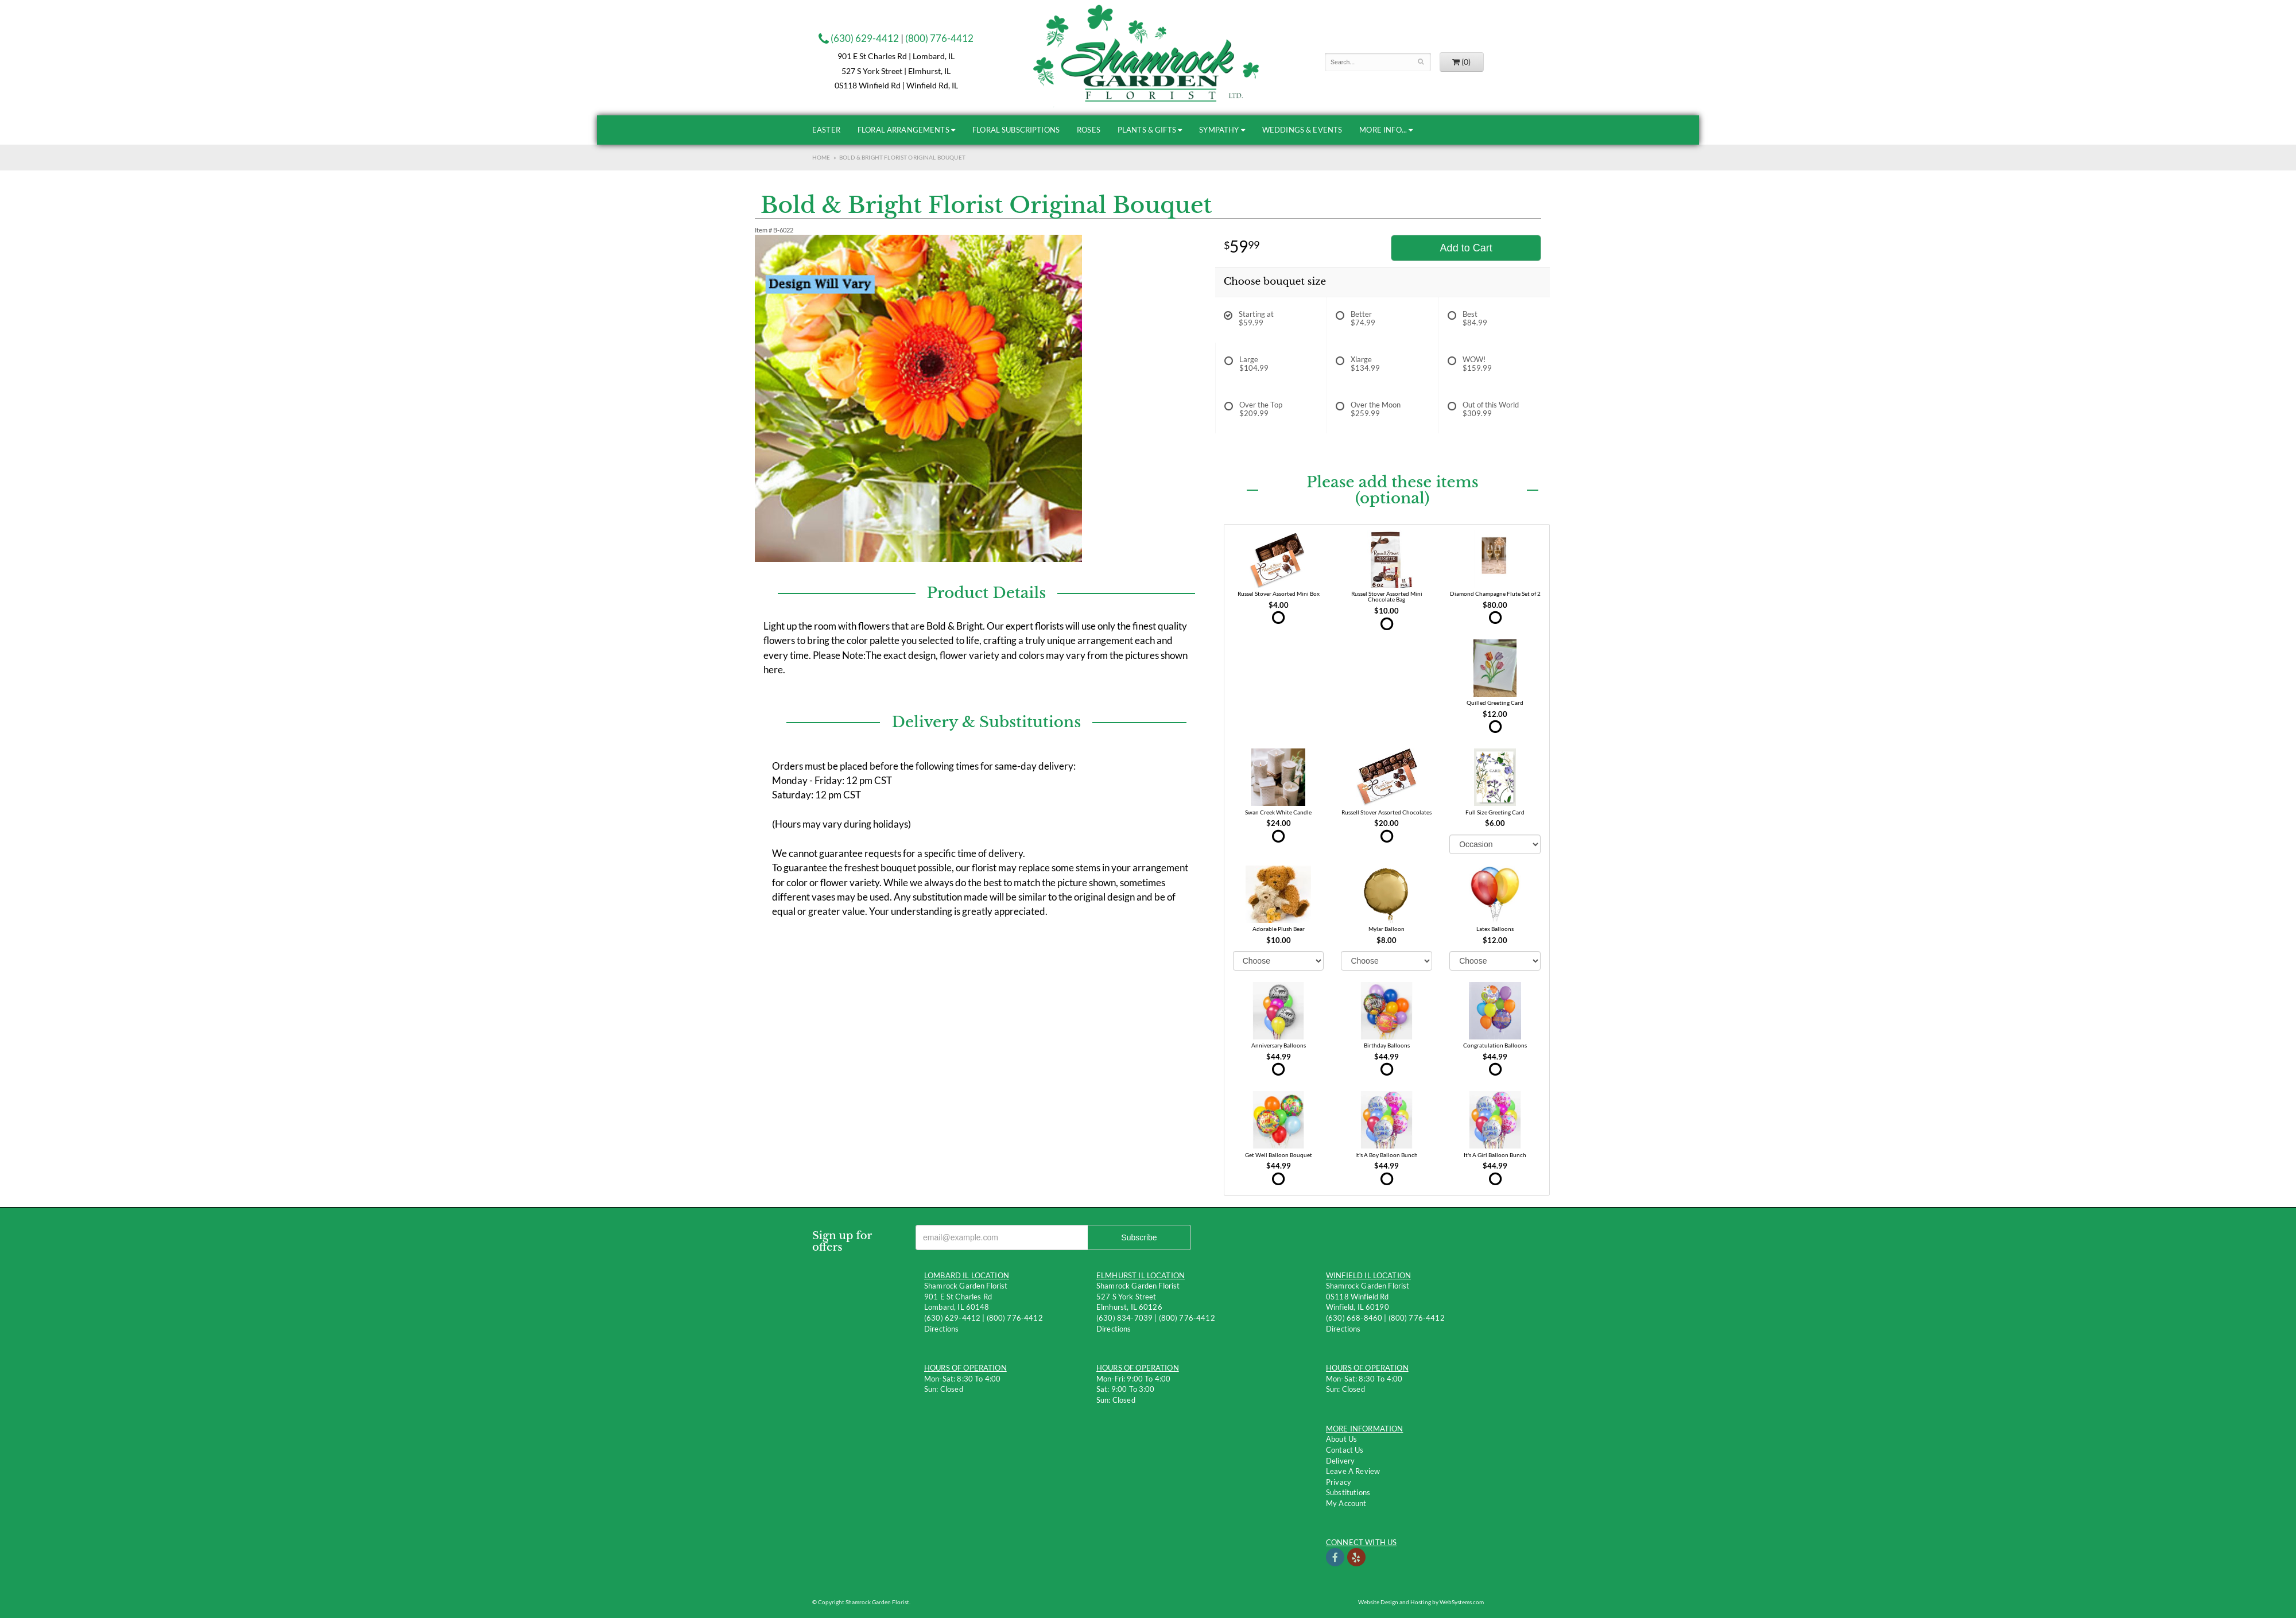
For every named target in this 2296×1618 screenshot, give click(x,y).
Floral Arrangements (903, 129)
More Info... (1383, 129)
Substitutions (1348, 1492)
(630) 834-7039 (1124, 1317)
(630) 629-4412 (859, 38)
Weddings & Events (1302, 129)
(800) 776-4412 (939, 38)
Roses (1088, 129)
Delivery (1340, 1460)
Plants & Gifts (1147, 129)
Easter (826, 129)
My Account (1346, 1503)
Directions (941, 1328)
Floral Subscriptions (1016, 129)
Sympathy (1219, 129)
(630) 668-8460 (1354, 1317)
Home (821, 157)
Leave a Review (1353, 1471)
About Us (1341, 1439)
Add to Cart (1466, 248)
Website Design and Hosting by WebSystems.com (1421, 1601)
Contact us (1345, 1449)
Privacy (1338, 1482)
